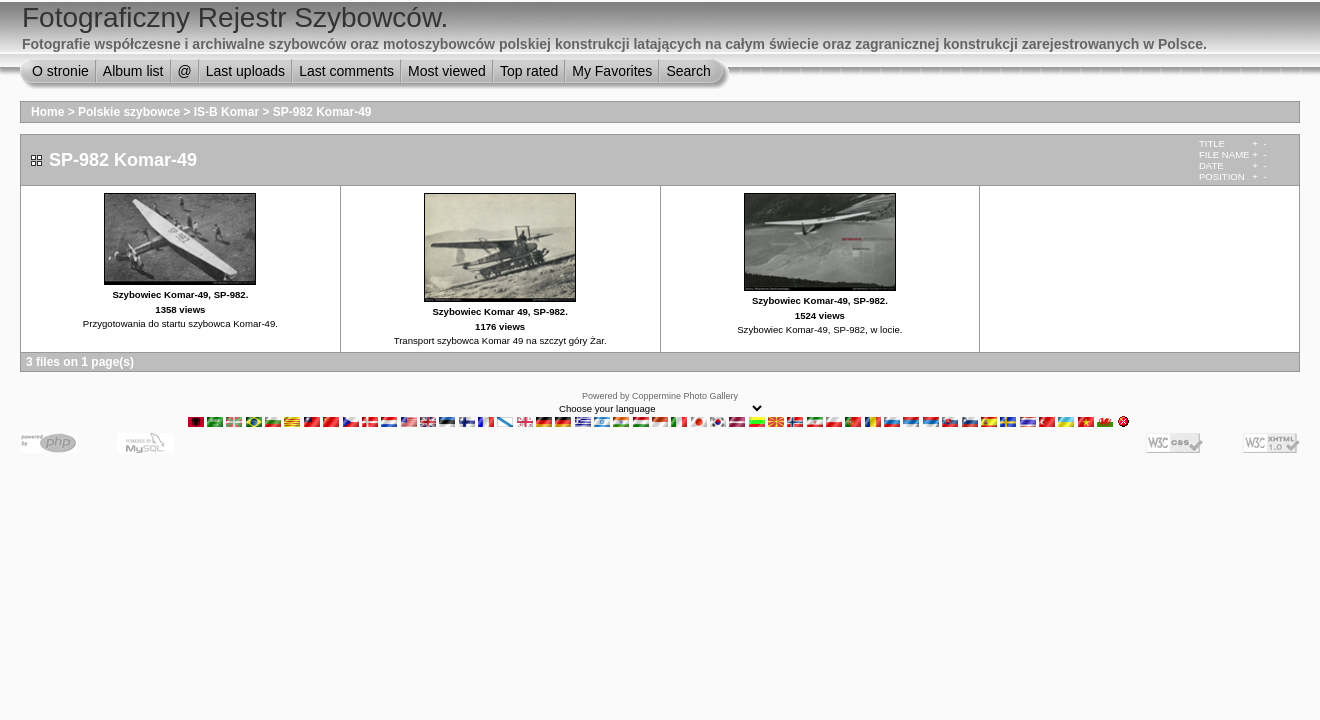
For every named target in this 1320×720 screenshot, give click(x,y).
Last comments (346, 71)
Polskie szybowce (129, 112)
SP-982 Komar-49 (322, 112)
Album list (133, 71)
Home (47, 112)
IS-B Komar (226, 112)
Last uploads (245, 71)
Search (688, 71)
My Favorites (612, 71)
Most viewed (447, 71)
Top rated (529, 71)
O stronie (60, 71)
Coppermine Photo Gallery (685, 396)
